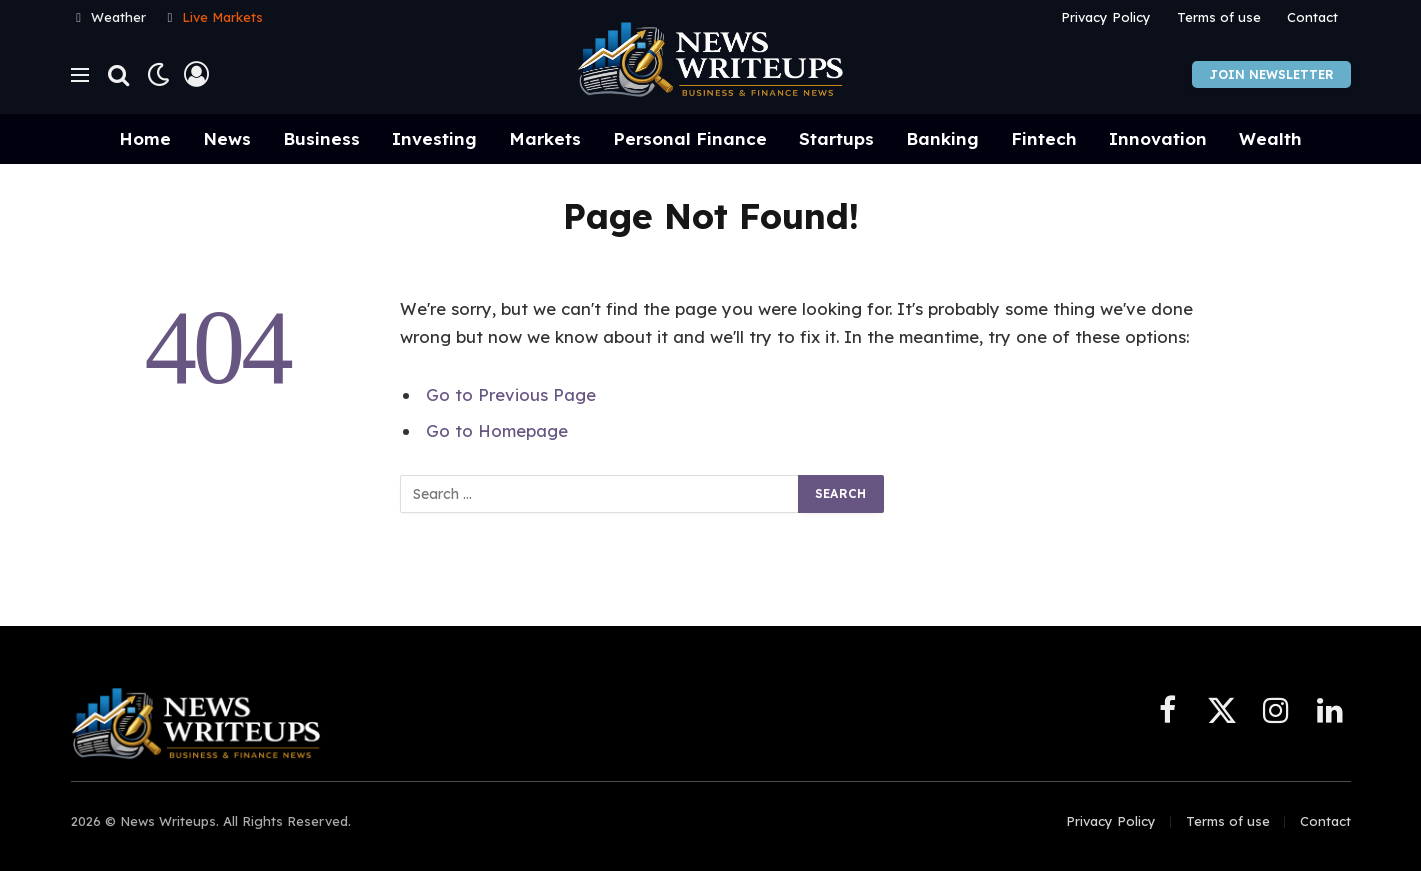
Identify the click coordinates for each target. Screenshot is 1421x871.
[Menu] (80, 74)
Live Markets (222, 17)
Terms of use (1219, 17)
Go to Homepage (497, 430)
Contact (1312, 17)
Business (321, 138)
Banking (942, 138)
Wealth (1270, 138)
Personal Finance (690, 138)
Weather (118, 17)
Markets (545, 138)
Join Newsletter (1271, 74)
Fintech (1044, 138)
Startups (836, 138)
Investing (434, 138)
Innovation (1158, 138)
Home (145, 138)
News (227, 138)
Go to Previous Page (511, 394)
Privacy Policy (1106, 17)
